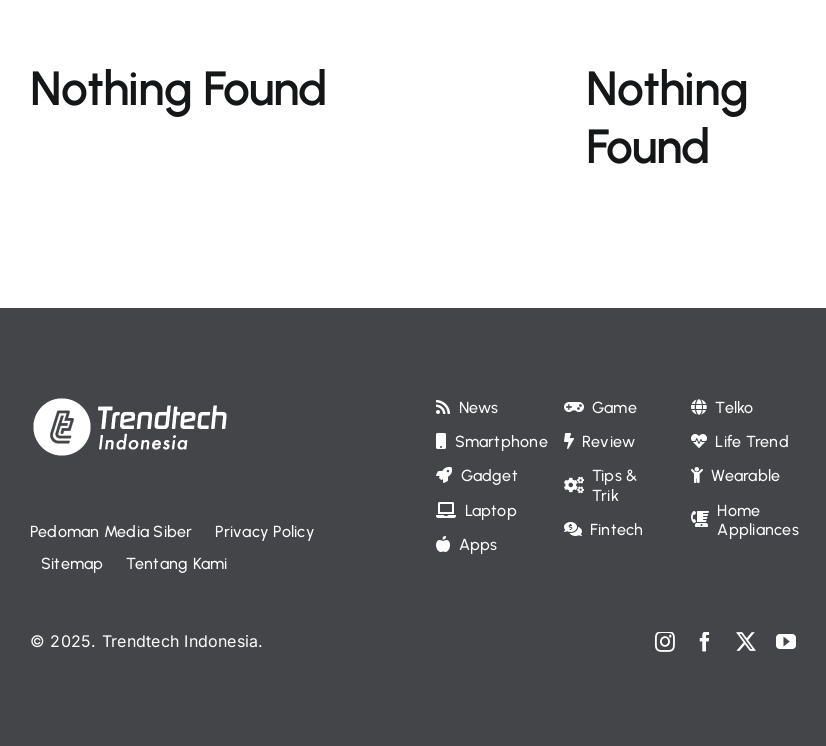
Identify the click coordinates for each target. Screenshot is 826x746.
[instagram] (665, 642)
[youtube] (786, 642)
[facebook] (705, 642)
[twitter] (746, 642)
